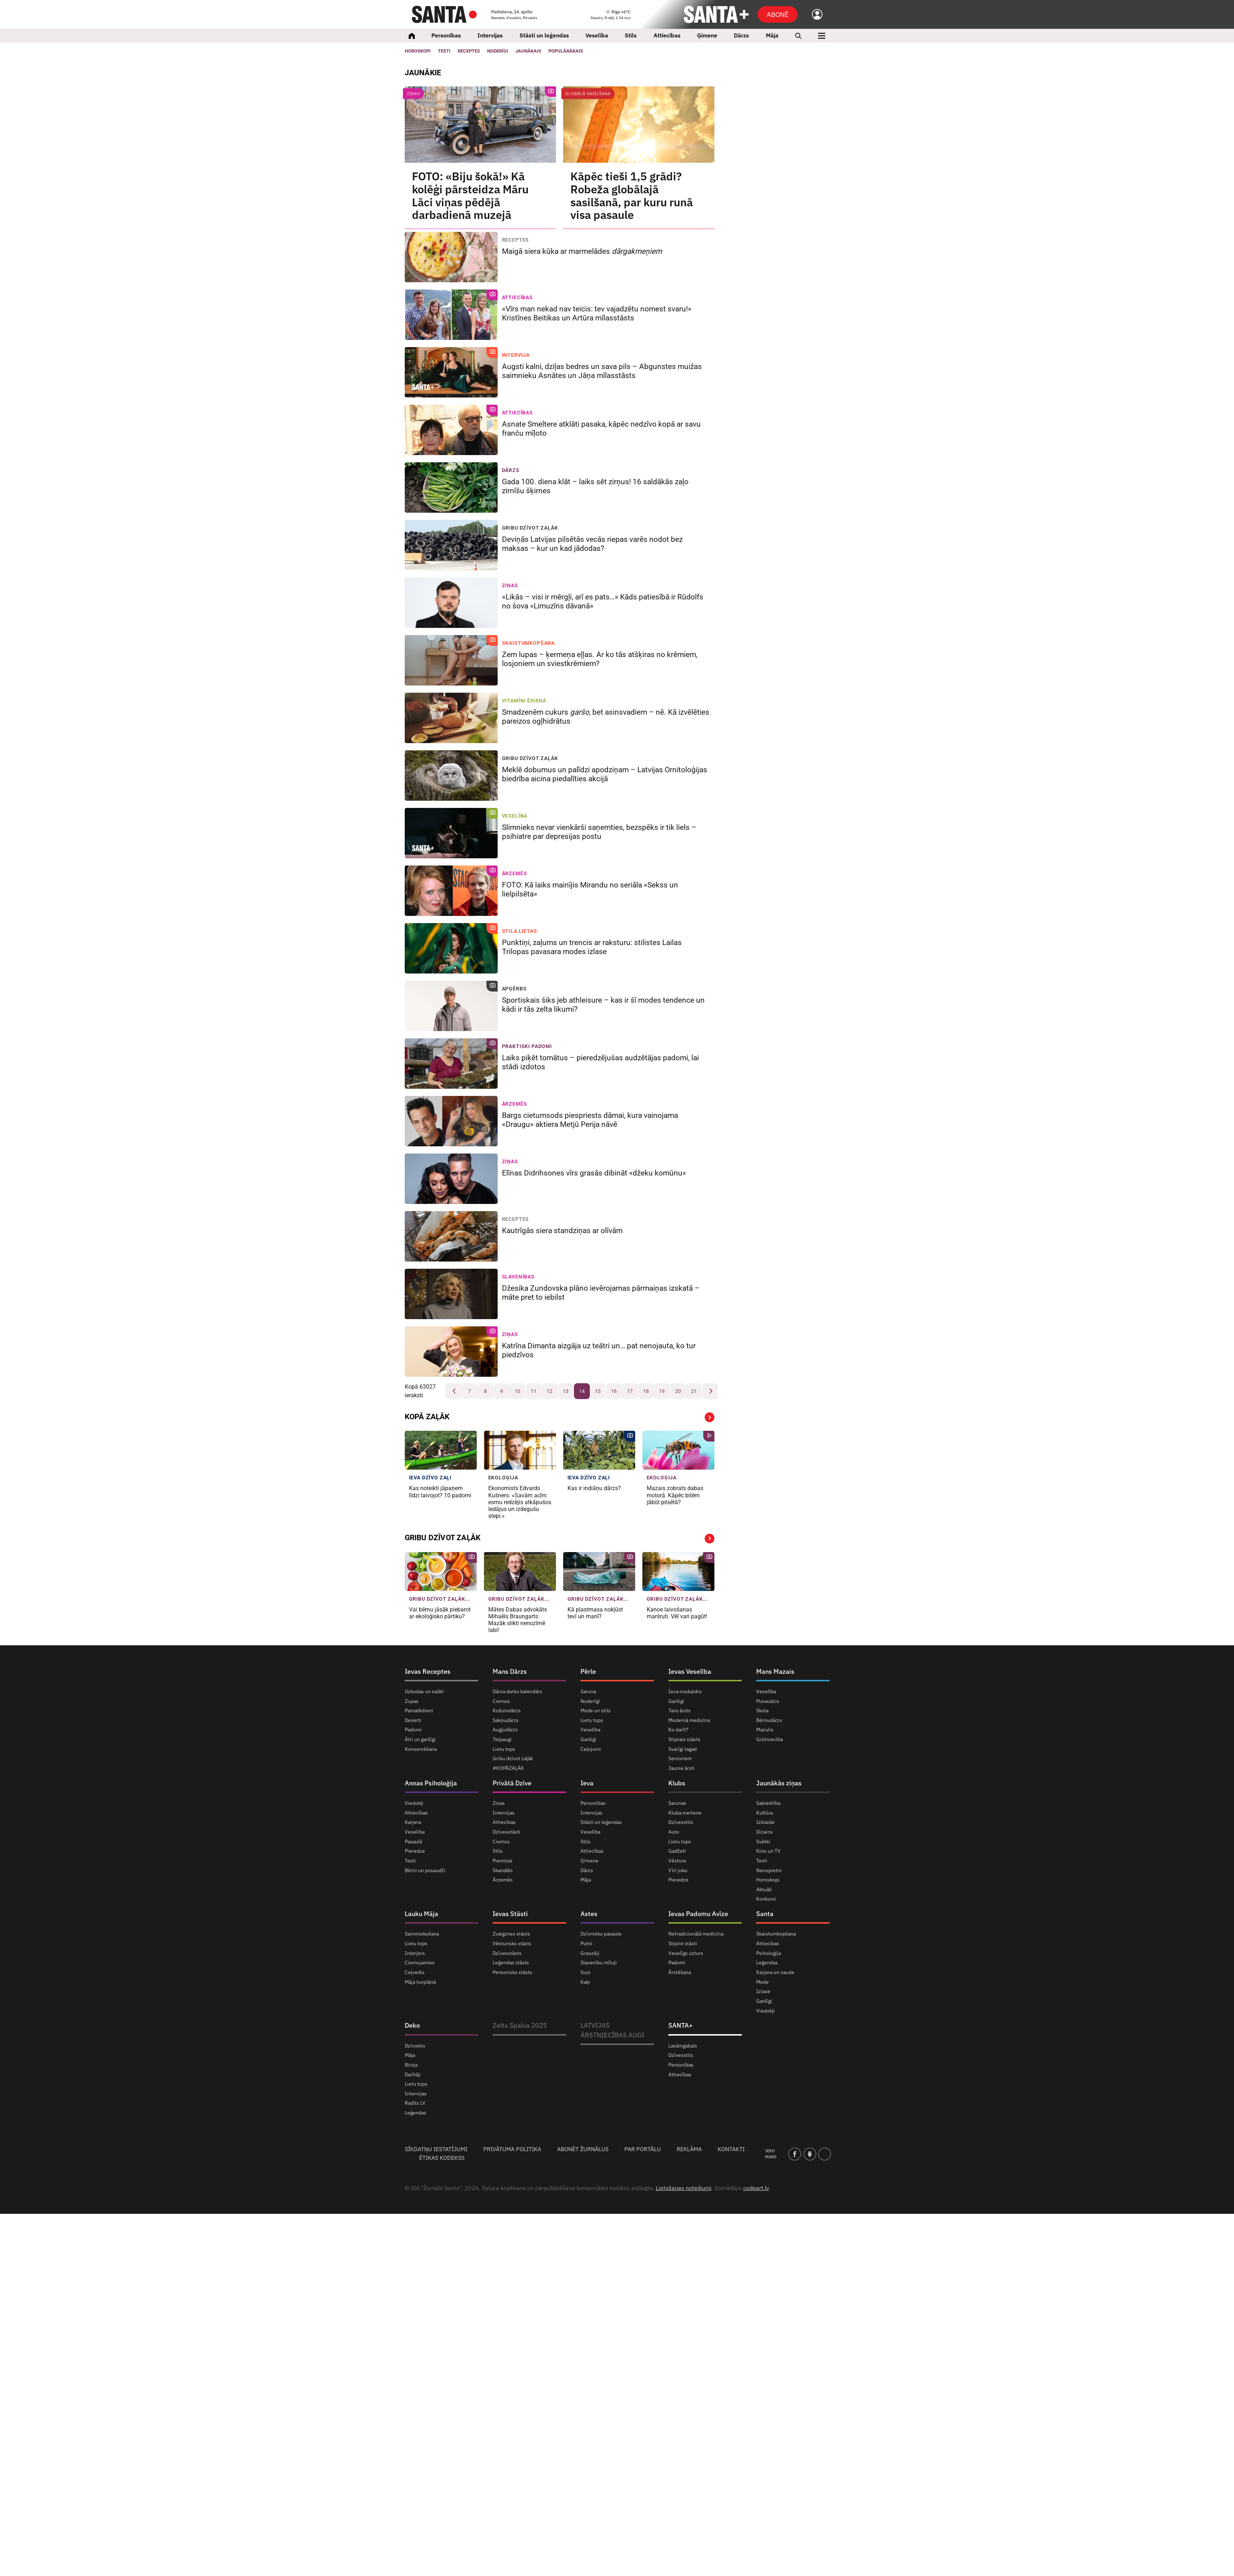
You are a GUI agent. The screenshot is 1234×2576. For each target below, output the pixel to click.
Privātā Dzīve (512, 1783)
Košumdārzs (507, 1710)
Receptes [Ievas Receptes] (469, 51)
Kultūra (764, 1813)
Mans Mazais (775, 1671)
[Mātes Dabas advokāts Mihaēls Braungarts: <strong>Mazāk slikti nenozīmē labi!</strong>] (520, 1571)
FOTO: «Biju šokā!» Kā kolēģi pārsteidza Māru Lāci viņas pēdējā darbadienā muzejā (470, 195)
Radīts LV (415, 2103)
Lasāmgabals (682, 2046)
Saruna (588, 1692)
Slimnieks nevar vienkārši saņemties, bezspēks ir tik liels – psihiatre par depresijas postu (599, 832)
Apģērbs (514, 989)
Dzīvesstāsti (506, 1832)
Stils (631, 35)
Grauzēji (590, 1953)
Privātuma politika (512, 2149)
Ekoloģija (503, 1477)
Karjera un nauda (775, 1972)
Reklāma (689, 2149)
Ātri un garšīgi (420, 1739)
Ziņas (413, 94)
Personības (446, 35)
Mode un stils (595, 1710)
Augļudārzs (505, 1729)
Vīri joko (677, 1870)
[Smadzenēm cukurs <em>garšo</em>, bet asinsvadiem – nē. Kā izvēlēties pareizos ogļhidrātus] (451, 718)
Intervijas (490, 35)
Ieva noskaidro (685, 1692)
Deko (412, 2025)
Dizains (764, 1832)
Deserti (413, 1720)
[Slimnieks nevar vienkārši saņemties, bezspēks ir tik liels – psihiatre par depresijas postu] (451, 833)
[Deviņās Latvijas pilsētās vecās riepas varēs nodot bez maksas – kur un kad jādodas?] (451, 545)
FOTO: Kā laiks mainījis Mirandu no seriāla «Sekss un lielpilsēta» (590, 889)
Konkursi (766, 1899)
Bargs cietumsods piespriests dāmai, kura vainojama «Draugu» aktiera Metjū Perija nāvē (590, 1120)
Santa (764, 1914)
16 (614, 1391)
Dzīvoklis (415, 2046)
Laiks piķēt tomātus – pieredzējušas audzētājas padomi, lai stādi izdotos (600, 1062)
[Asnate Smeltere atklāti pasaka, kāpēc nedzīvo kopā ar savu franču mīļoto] (451, 430)
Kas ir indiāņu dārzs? (594, 1488)
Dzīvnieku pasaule (601, 1934)
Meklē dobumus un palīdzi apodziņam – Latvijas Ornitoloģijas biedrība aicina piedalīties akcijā (604, 774)
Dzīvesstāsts (507, 1953)
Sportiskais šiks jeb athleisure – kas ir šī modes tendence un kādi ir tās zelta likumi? (603, 1004)
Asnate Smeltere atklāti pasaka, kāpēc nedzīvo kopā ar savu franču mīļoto (601, 428)
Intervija (516, 355)
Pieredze (415, 1851)
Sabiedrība (768, 1803)
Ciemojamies (420, 1962)
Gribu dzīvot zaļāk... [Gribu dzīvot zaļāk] (440, 1599)
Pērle (588, 1671)
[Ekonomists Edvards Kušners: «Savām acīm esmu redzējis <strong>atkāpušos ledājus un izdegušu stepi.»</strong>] (520, 1450)
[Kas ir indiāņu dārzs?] (599, 1450)
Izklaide (765, 1822)
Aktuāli (764, 1889)
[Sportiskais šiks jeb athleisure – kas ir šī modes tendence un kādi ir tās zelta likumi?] (451, 1006)
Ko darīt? (678, 1729)
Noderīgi (590, 1701)
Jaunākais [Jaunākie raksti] (528, 51)
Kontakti (731, 2149)
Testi (444, 51)
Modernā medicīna (689, 1720)
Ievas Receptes (427, 1671)
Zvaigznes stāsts (511, 1934)
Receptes (515, 240)
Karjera (413, 1822)
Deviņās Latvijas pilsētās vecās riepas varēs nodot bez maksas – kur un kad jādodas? (592, 544)
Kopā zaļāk (427, 1416)
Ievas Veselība (689, 1671)
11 (534, 1391)
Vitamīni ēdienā (524, 700)
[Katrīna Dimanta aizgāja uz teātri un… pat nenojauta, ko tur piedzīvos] (451, 1351)
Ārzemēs (514, 873)
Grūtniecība (769, 1739)
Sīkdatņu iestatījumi (436, 2149)
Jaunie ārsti (681, 1768)
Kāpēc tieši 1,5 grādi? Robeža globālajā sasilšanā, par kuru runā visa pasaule (631, 195)
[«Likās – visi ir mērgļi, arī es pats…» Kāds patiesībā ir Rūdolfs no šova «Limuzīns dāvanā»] (451, 602)
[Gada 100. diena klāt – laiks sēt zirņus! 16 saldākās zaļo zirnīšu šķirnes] (451, 487)
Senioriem (680, 1758)
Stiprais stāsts (684, 1739)
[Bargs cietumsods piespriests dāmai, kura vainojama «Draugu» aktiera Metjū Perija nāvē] (451, 1121)
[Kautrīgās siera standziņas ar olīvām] (451, 1236)
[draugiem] (809, 2154)
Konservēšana (421, 1749)
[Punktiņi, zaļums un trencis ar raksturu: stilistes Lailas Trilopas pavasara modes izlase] (451, 948)
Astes (588, 1914)
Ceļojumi (590, 1749)
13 (566, 1391)
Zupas (411, 1701)
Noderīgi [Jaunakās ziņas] (497, 51)
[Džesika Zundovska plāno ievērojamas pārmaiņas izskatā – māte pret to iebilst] (451, 1294)
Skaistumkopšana (528, 643)
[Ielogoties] (813, 14)
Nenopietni (769, 1870)
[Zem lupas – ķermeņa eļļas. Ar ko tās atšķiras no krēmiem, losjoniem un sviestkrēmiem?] (451, 660)
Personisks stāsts (512, 1972)
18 (646, 1391)
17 (630, 1391)
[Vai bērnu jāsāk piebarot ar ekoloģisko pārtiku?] (441, 1571)
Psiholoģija (768, 1953)
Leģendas (767, 1962)
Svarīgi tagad (682, 1749)
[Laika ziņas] (611, 15)
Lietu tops (504, 1749)
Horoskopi (418, 51)
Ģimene (707, 35)
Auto (673, 1832)
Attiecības (667, 35)
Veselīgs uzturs (685, 1953)
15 (598, 1391)
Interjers (415, 1953)
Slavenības (518, 1277)
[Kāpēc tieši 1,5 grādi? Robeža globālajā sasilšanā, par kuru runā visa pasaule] (638, 124)
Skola (762, 1710)
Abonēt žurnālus (583, 2149)
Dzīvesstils (680, 1822)
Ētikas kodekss (442, 2157)
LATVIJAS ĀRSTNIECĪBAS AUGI (612, 2030)
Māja (772, 35)
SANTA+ (680, 2025)
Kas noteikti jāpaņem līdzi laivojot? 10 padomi (440, 1491)
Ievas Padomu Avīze (698, 1914)
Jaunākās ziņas (779, 1783)
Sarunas (677, 1803)
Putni (586, 1943)
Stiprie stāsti (682, 1943)
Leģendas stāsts (511, 1962)
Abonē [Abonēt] (778, 14)
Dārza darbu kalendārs (517, 1692)
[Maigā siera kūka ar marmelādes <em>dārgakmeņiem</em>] (451, 257)
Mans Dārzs (510, 1671)
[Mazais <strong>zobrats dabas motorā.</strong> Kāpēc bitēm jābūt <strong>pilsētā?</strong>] (678, 1450)
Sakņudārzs (506, 1720)
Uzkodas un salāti (424, 1692)
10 (517, 1391)
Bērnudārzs (769, 1720)
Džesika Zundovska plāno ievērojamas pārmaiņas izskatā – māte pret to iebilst (601, 1293)
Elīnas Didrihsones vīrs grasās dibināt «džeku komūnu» (595, 1173)
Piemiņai (502, 1860)
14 (582, 1391)
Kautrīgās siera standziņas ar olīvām (563, 1230)
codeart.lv (756, 2187)
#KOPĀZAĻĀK (508, 1768)
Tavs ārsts (679, 1710)
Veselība (596, 35)
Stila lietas (519, 931)
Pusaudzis (767, 1701)
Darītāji (413, 2074)
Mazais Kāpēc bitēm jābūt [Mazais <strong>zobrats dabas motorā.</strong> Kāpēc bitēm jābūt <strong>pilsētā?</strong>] (675, 1495)
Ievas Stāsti (510, 1914)
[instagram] (824, 2154)
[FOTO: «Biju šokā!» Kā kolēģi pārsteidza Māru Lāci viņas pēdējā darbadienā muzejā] (480, 124)
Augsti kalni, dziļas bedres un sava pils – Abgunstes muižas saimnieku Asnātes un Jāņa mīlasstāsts (602, 371)
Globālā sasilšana (588, 94)
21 (694, 1391)
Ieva (586, 1783)
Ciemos (501, 1701)
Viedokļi (414, 1803)
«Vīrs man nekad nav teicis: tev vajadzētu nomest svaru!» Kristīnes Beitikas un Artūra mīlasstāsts (596, 313)
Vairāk (709, 1417)
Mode (762, 1982)
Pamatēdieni (419, 1710)
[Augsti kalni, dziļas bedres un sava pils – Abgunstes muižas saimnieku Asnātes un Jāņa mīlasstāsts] (451, 372)
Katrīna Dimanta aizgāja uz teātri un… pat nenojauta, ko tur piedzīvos (599, 1350)
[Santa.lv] (444, 14)
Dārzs (741, 35)
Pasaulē (413, 1841)
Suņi (585, 1972)
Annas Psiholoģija (431, 1783)
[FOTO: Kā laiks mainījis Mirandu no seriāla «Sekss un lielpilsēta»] (451, 891)
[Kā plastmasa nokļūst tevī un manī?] (599, 1571)
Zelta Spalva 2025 (520, 2025)
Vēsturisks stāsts (512, 1943)
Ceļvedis (415, 1972)
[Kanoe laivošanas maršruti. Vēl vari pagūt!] (678, 1571)
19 (662, 1391)
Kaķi (585, 1982)
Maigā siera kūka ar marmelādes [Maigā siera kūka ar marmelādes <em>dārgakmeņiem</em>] (583, 251)
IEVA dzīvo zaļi (430, 1477)
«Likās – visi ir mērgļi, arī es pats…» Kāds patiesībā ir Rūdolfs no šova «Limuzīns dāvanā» (602, 601)
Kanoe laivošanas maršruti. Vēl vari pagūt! (678, 1613)
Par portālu (642, 2149)
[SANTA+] (716, 14)
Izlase (763, 1991)
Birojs (411, 2065)
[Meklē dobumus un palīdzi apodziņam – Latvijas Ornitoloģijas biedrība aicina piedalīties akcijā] (451, 775)
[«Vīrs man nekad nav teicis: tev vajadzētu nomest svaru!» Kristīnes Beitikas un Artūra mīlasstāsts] (451, 314)
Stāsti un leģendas (544, 35)
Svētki (763, 1841)
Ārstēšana (679, 1972)
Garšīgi (588, 1739)
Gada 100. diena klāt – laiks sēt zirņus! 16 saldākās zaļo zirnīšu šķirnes (595, 486)
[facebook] (794, 2154)
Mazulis (764, 1729)
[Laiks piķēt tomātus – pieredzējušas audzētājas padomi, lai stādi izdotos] (451, 1063)
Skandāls (503, 1870)
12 (549, 1391)
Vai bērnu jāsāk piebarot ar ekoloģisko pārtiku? (440, 1613)
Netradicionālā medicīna (695, 1934)
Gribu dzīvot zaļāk (530, 528)
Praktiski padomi (527, 1046)
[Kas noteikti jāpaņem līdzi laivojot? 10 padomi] (441, 1450)
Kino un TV (768, 1851)
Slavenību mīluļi (598, 1962)
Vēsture (677, 1860)
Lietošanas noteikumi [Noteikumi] (684, 2187)
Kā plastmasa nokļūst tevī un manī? (595, 1613)
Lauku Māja (421, 1914)
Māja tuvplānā (420, 1982)
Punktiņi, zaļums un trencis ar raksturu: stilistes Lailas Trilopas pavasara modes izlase (592, 947)
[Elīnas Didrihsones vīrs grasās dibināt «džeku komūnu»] (451, 1179)
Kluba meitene (684, 1813)
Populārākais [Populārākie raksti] (565, 51)
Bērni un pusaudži (425, 1870)
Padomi (413, 1729)
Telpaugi (502, 1739)
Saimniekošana (422, 1934)
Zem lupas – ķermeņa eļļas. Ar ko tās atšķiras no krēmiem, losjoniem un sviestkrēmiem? (599, 659)
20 (678, 1391)
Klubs (676, 1783)
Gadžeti (677, 1851)
